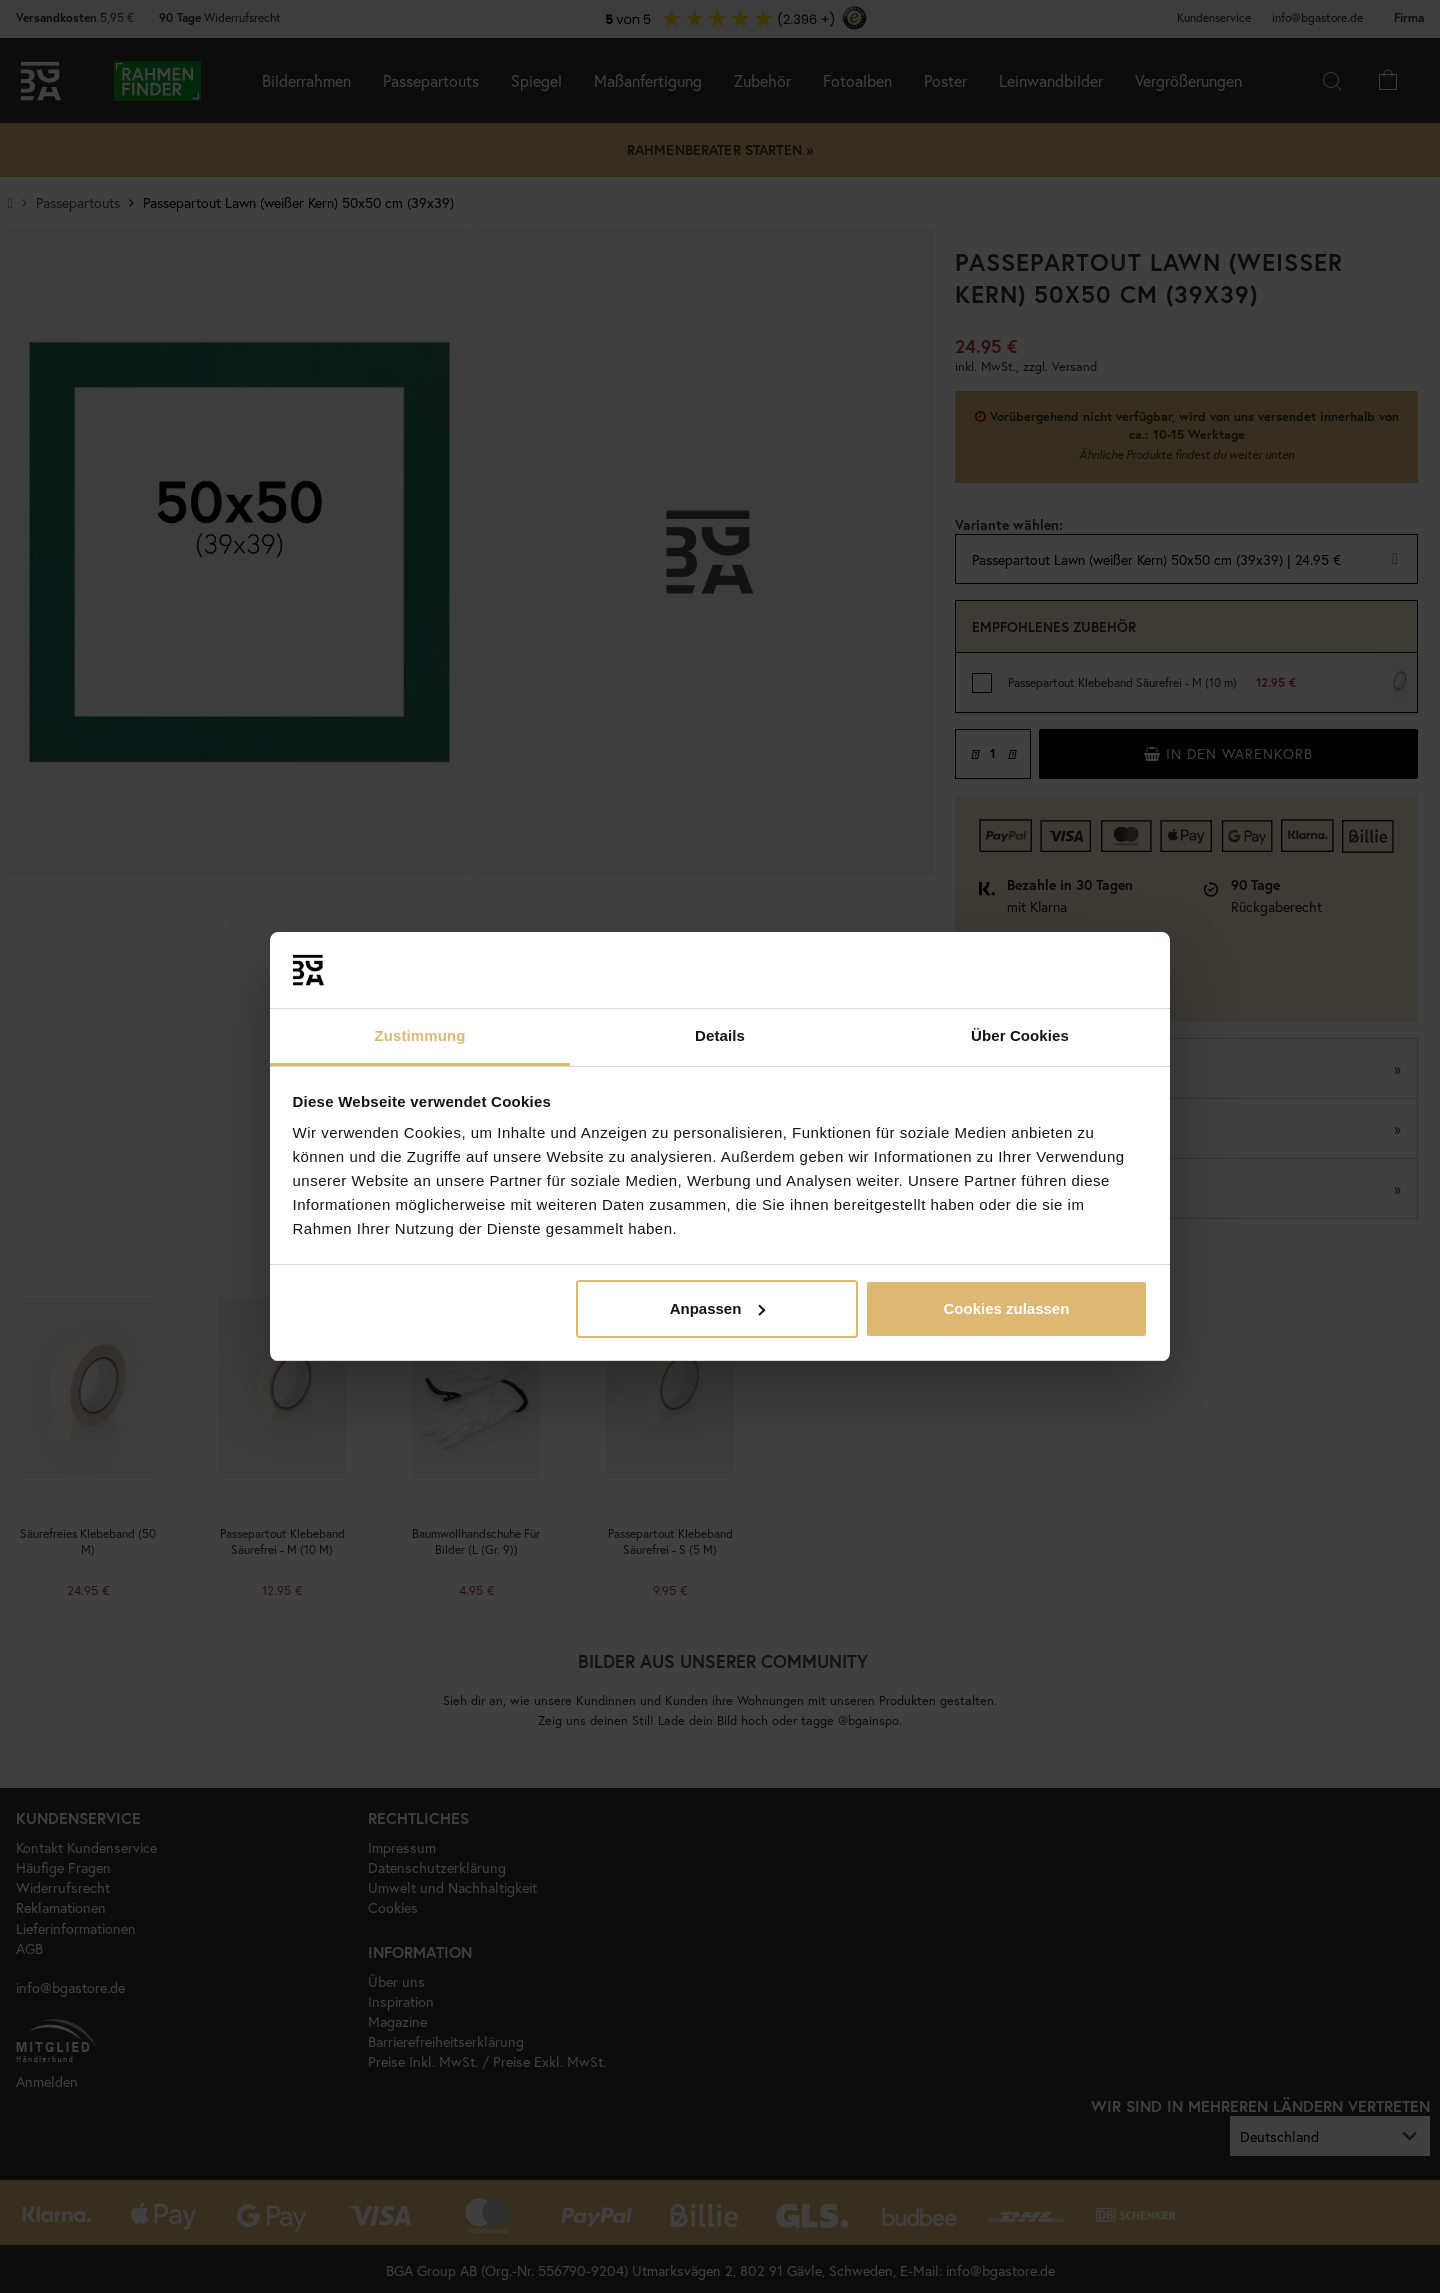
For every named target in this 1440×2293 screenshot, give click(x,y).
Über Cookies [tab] (1020, 1035)
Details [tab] (720, 1035)
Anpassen (718, 1308)
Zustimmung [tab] (420, 1035)
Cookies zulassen (1006, 1308)
